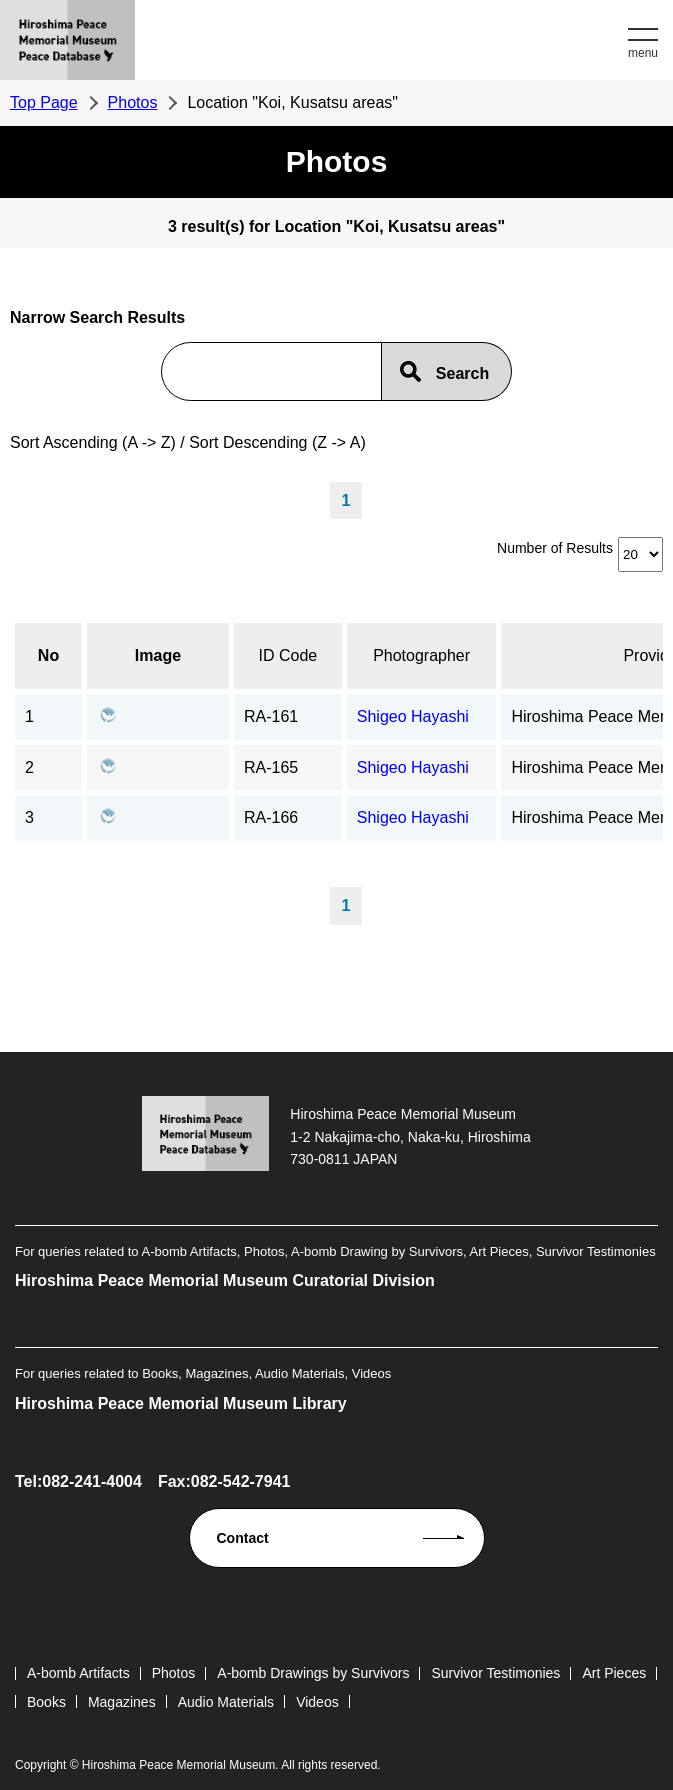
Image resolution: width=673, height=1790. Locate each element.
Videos (317, 1702)
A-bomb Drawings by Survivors (313, 1673)
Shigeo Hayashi (413, 716)
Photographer (421, 655)
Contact (243, 1538)
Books (46, 1702)
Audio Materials (226, 1702)
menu (643, 53)
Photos (133, 102)
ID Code (288, 655)
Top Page (44, 102)
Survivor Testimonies (495, 1673)
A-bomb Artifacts (78, 1673)
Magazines (122, 1702)
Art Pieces (614, 1673)
